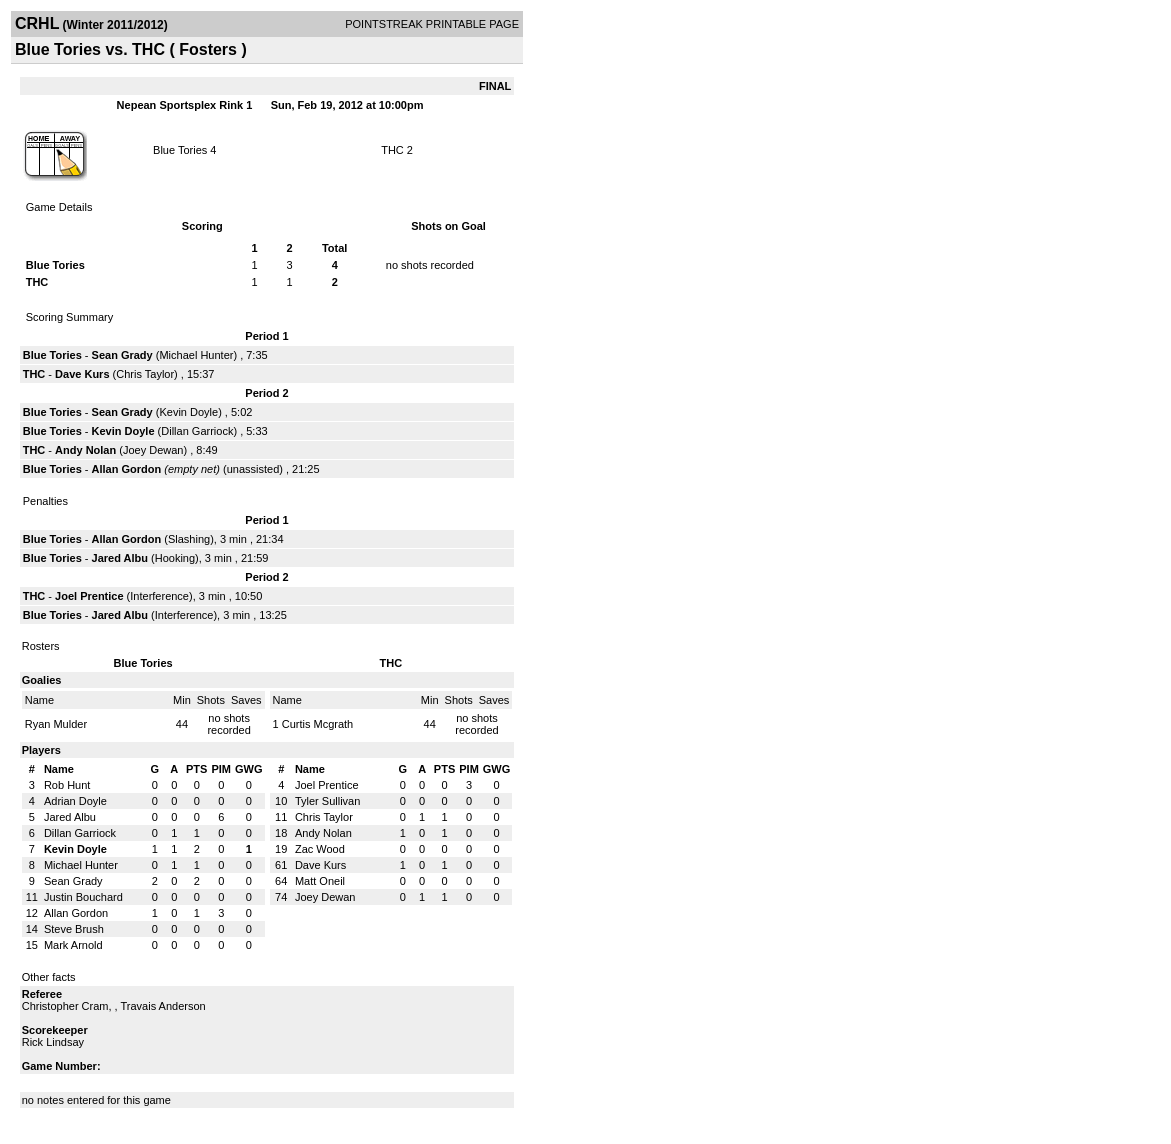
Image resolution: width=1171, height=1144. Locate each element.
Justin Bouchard (83, 897)
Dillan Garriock (197, 431)
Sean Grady (122, 355)
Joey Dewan (153, 450)
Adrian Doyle (75, 801)
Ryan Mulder (56, 724)
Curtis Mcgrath (318, 724)
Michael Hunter (196, 355)
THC (392, 150)
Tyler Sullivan (327, 801)
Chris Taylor (145, 374)
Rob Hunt (67, 785)
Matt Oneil (320, 881)
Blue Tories (180, 150)
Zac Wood (320, 849)
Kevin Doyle (188, 412)
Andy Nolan (85, 450)
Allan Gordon (127, 469)
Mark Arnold (73, 945)
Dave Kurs (82, 374)
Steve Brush (74, 929)
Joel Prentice (89, 596)
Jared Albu (120, 558)
